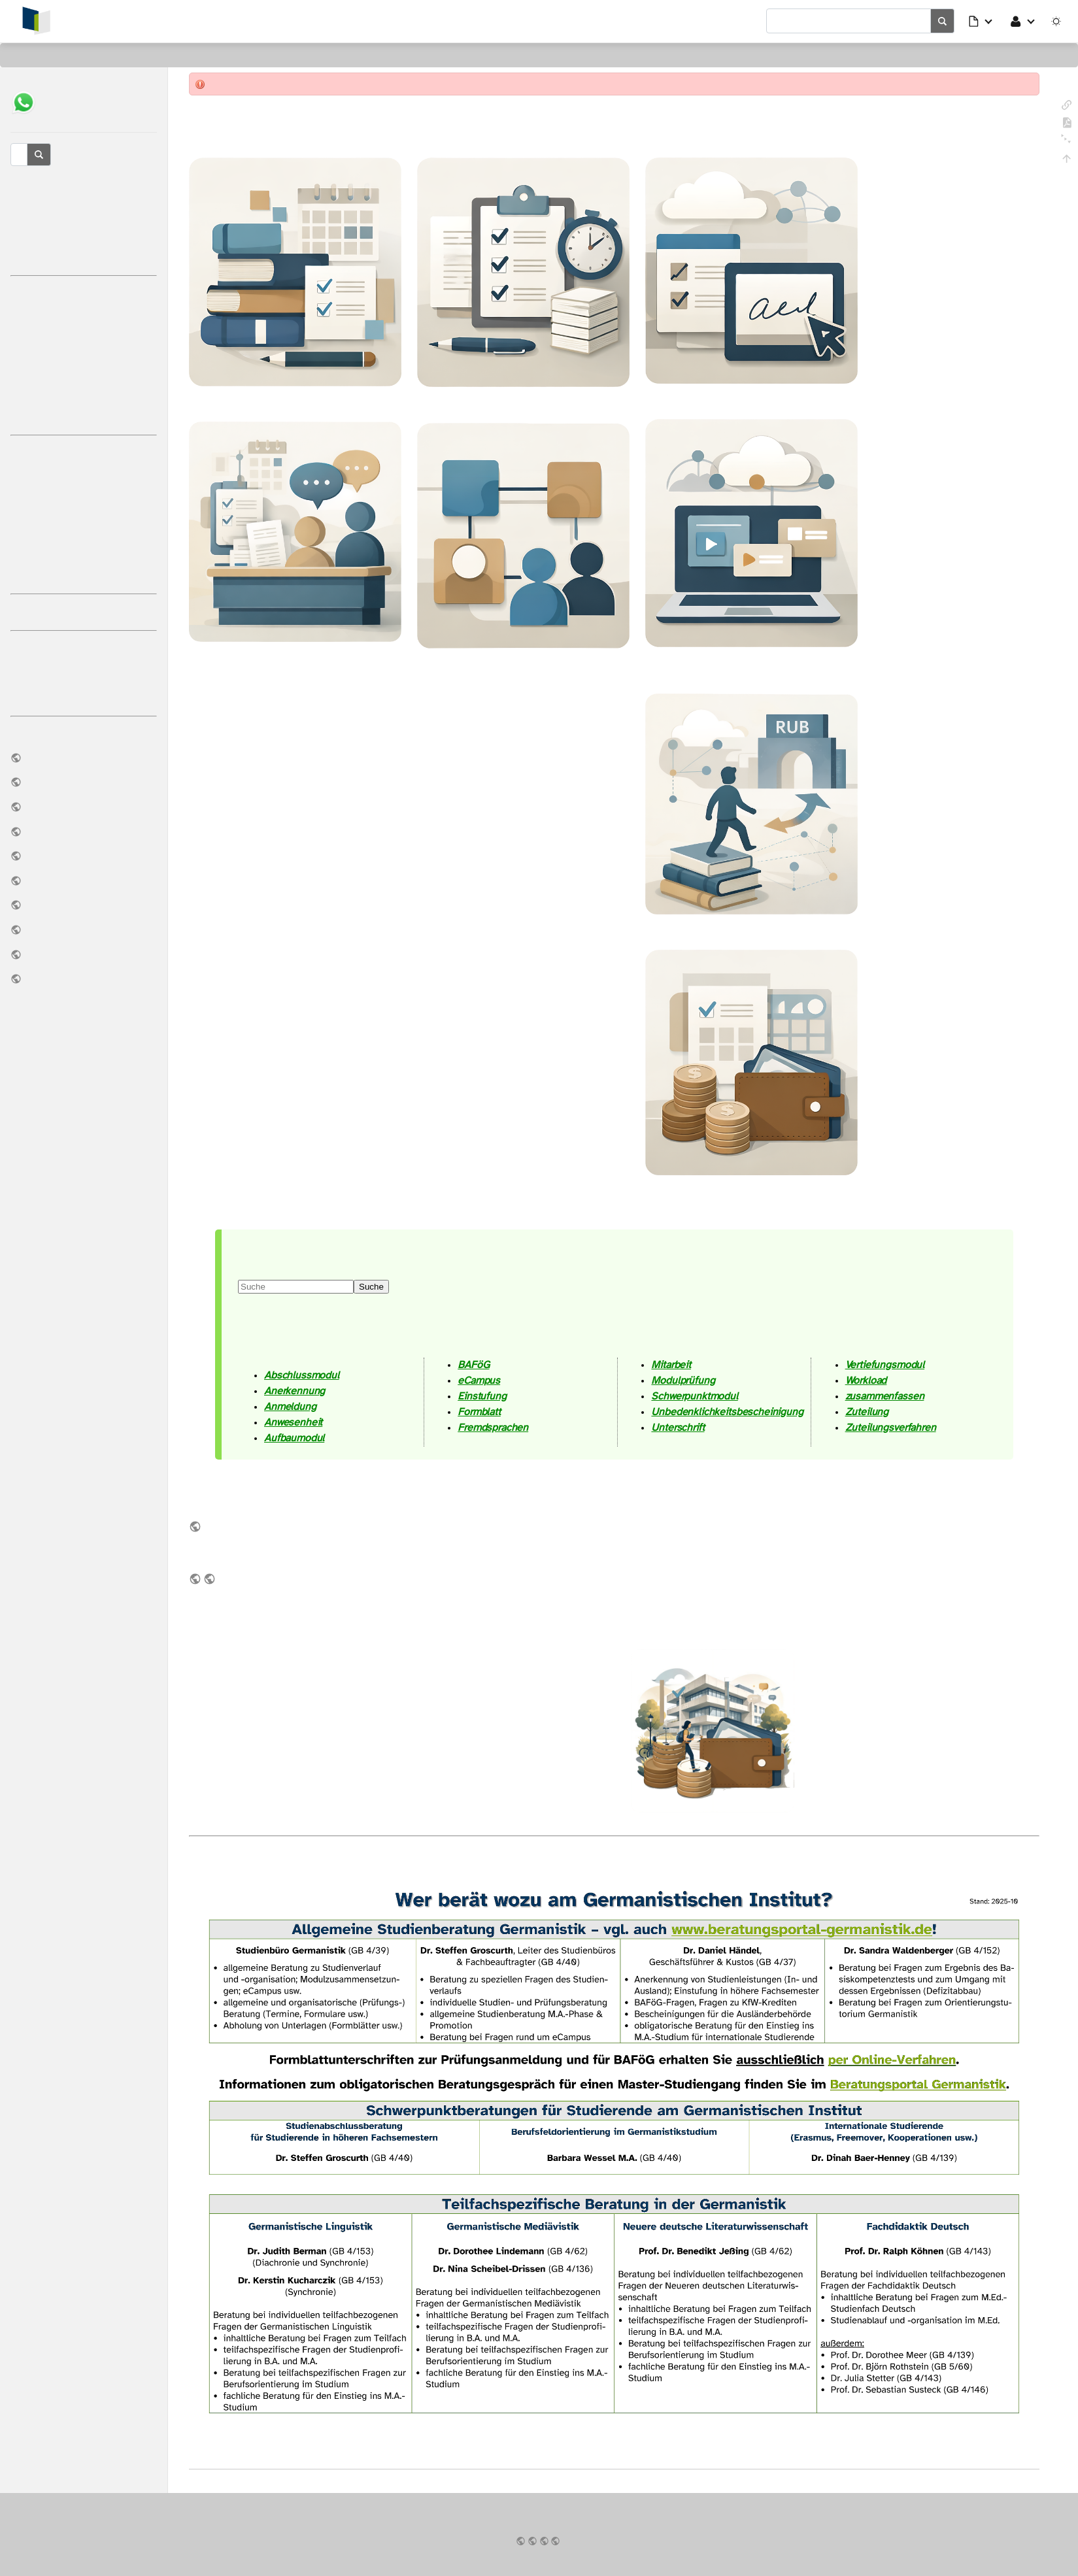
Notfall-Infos (83, 954)
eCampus (83, 342)
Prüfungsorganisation (83, 318)
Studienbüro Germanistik (83, 208)
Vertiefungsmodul (884, 1364)
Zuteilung (867, 1411)
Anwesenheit (293, 1422)
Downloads (83, 831)
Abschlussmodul (301, 1374)
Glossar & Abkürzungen (83, 257)
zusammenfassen (884, 1395)
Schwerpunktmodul (694, 1395)
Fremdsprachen (493, 1427)
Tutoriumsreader (83, 648)
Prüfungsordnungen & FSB (83, 782)
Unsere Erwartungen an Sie (83, 673)
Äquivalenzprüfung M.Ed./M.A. (83, 527)
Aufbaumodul (294, 1437)
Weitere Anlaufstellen (83, 612)
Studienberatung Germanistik (83, 183)
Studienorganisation (83, 293)
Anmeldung (290, 1406)
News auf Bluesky (83, 978)
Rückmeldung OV (83, 416)
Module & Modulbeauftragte (83, 367)
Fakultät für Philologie (545, 2540)
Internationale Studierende (83, 576)
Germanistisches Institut (533, 2540)
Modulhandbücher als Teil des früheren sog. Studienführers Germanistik (210, 1578)
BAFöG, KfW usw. (83, 453)
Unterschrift (677, 1427)
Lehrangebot (83, 806)
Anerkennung (294, 1390)
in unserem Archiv (196, 1578)
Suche (371, 1286)
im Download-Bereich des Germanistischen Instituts (196, 1525)
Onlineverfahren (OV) (83, 392)
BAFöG (473, 1364)
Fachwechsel (83, 502)
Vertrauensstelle (83, 905)
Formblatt (479, 1411)
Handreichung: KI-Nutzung (83, 880)
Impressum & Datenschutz (522, 2540)
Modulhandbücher (83, 929)
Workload (866, 1380)
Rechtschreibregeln (83, 697)
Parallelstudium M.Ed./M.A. (83, 551)
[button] (981, 21)
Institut (83, 757)
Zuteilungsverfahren (890, 1427)
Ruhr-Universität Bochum (556, 2540)
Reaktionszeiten (83, 233)
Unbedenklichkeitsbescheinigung (727, 1411)
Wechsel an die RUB (83, 477)
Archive (83, 855)
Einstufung (482, 1395)
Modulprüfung (683, 1380)
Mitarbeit (671, 1364)
